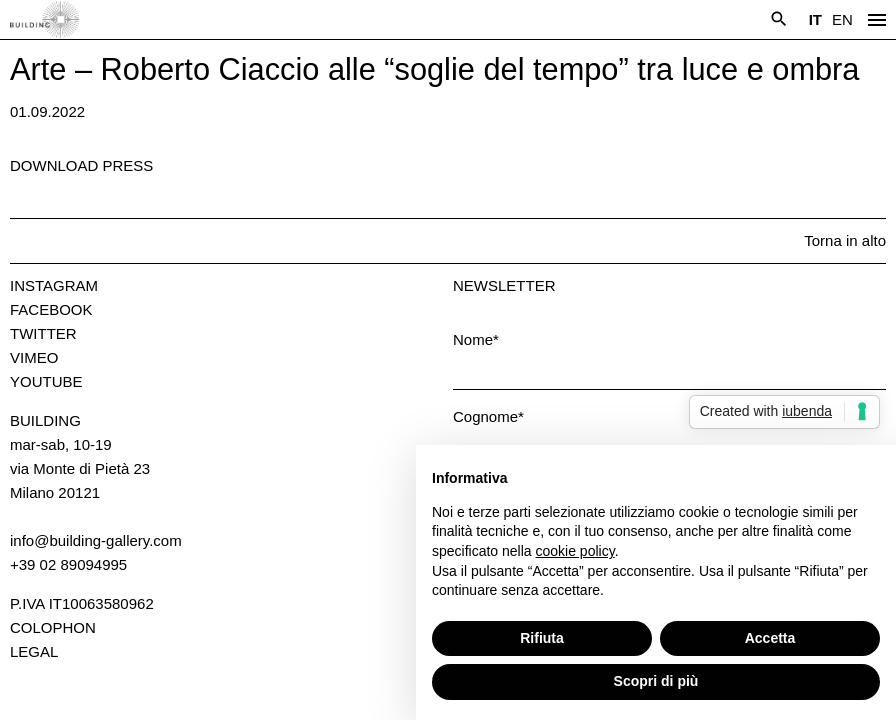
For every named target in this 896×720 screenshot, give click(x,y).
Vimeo (34, 357)
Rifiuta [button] (542, 638)
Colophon (53, 627)
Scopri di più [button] (656, 681)
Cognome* (488, 416)
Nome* (476, 339)
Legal (34, 651)
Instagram (54, 285)
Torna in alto (845, 240)
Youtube (46, 381)
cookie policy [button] (575, 551)
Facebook (51, 309)
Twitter (43, 333)
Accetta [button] (770, 638)
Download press (81, 165)
